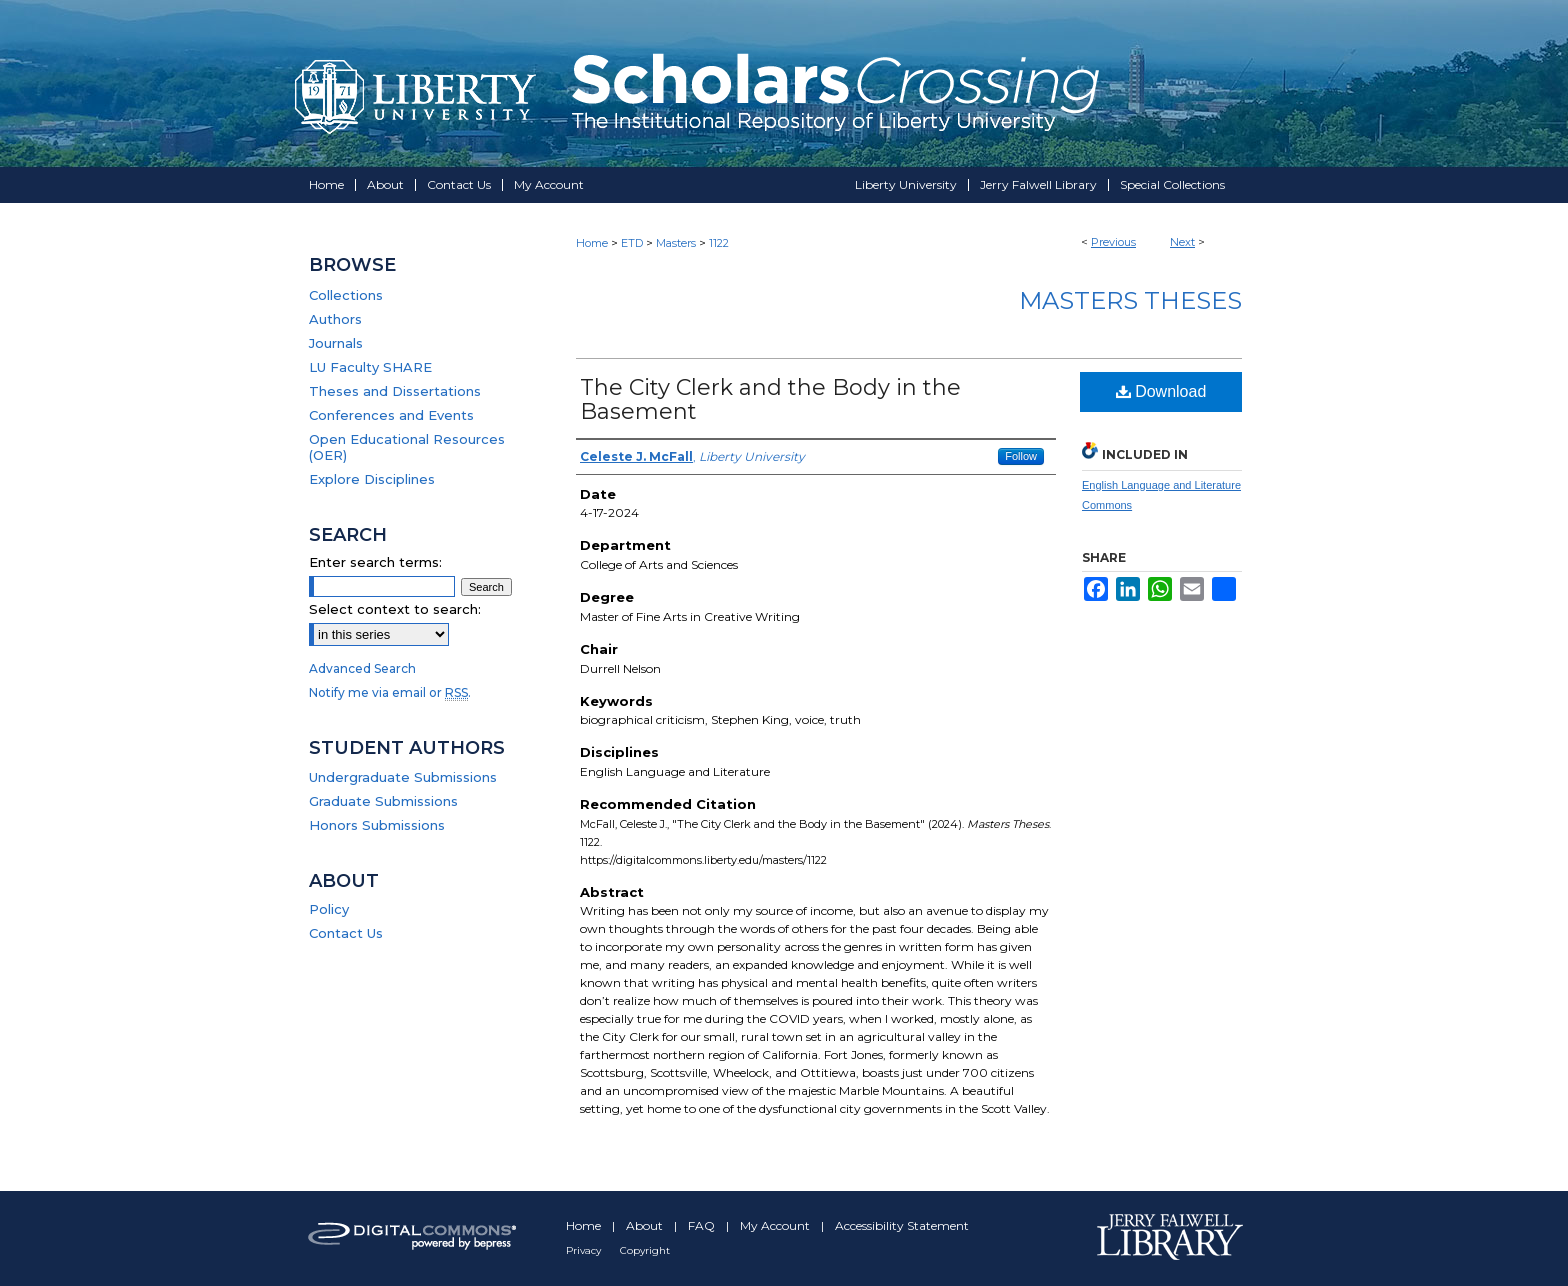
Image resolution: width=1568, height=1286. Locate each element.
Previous (1113, 242)
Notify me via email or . (390, 692)
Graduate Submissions (383, 801)
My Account (776, 1225)
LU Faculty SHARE (370, 367)
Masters (676, 243)
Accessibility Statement (902, 1225)
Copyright (645, 1250)
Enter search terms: (375, 562)
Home (592, 243)
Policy (329, 909)
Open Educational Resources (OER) (407, 447)
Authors (335, 319)
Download (1161, 391)
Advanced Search (362, 668)
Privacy (585, 1250)
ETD (632, 243)
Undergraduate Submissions (403, 777)
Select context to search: (395, 609)
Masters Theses (1130, 300)
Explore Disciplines (372, 479)
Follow (1021, 456)
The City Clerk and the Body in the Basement (770, 399)
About (646, 1225)
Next (1182, 242)
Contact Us (346, 933)
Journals (336, 343)
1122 (719, 243)
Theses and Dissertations (395, 391)
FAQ (703, 1225)
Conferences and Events (391, 415)
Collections (346, 295)
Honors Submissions (377, 825)
